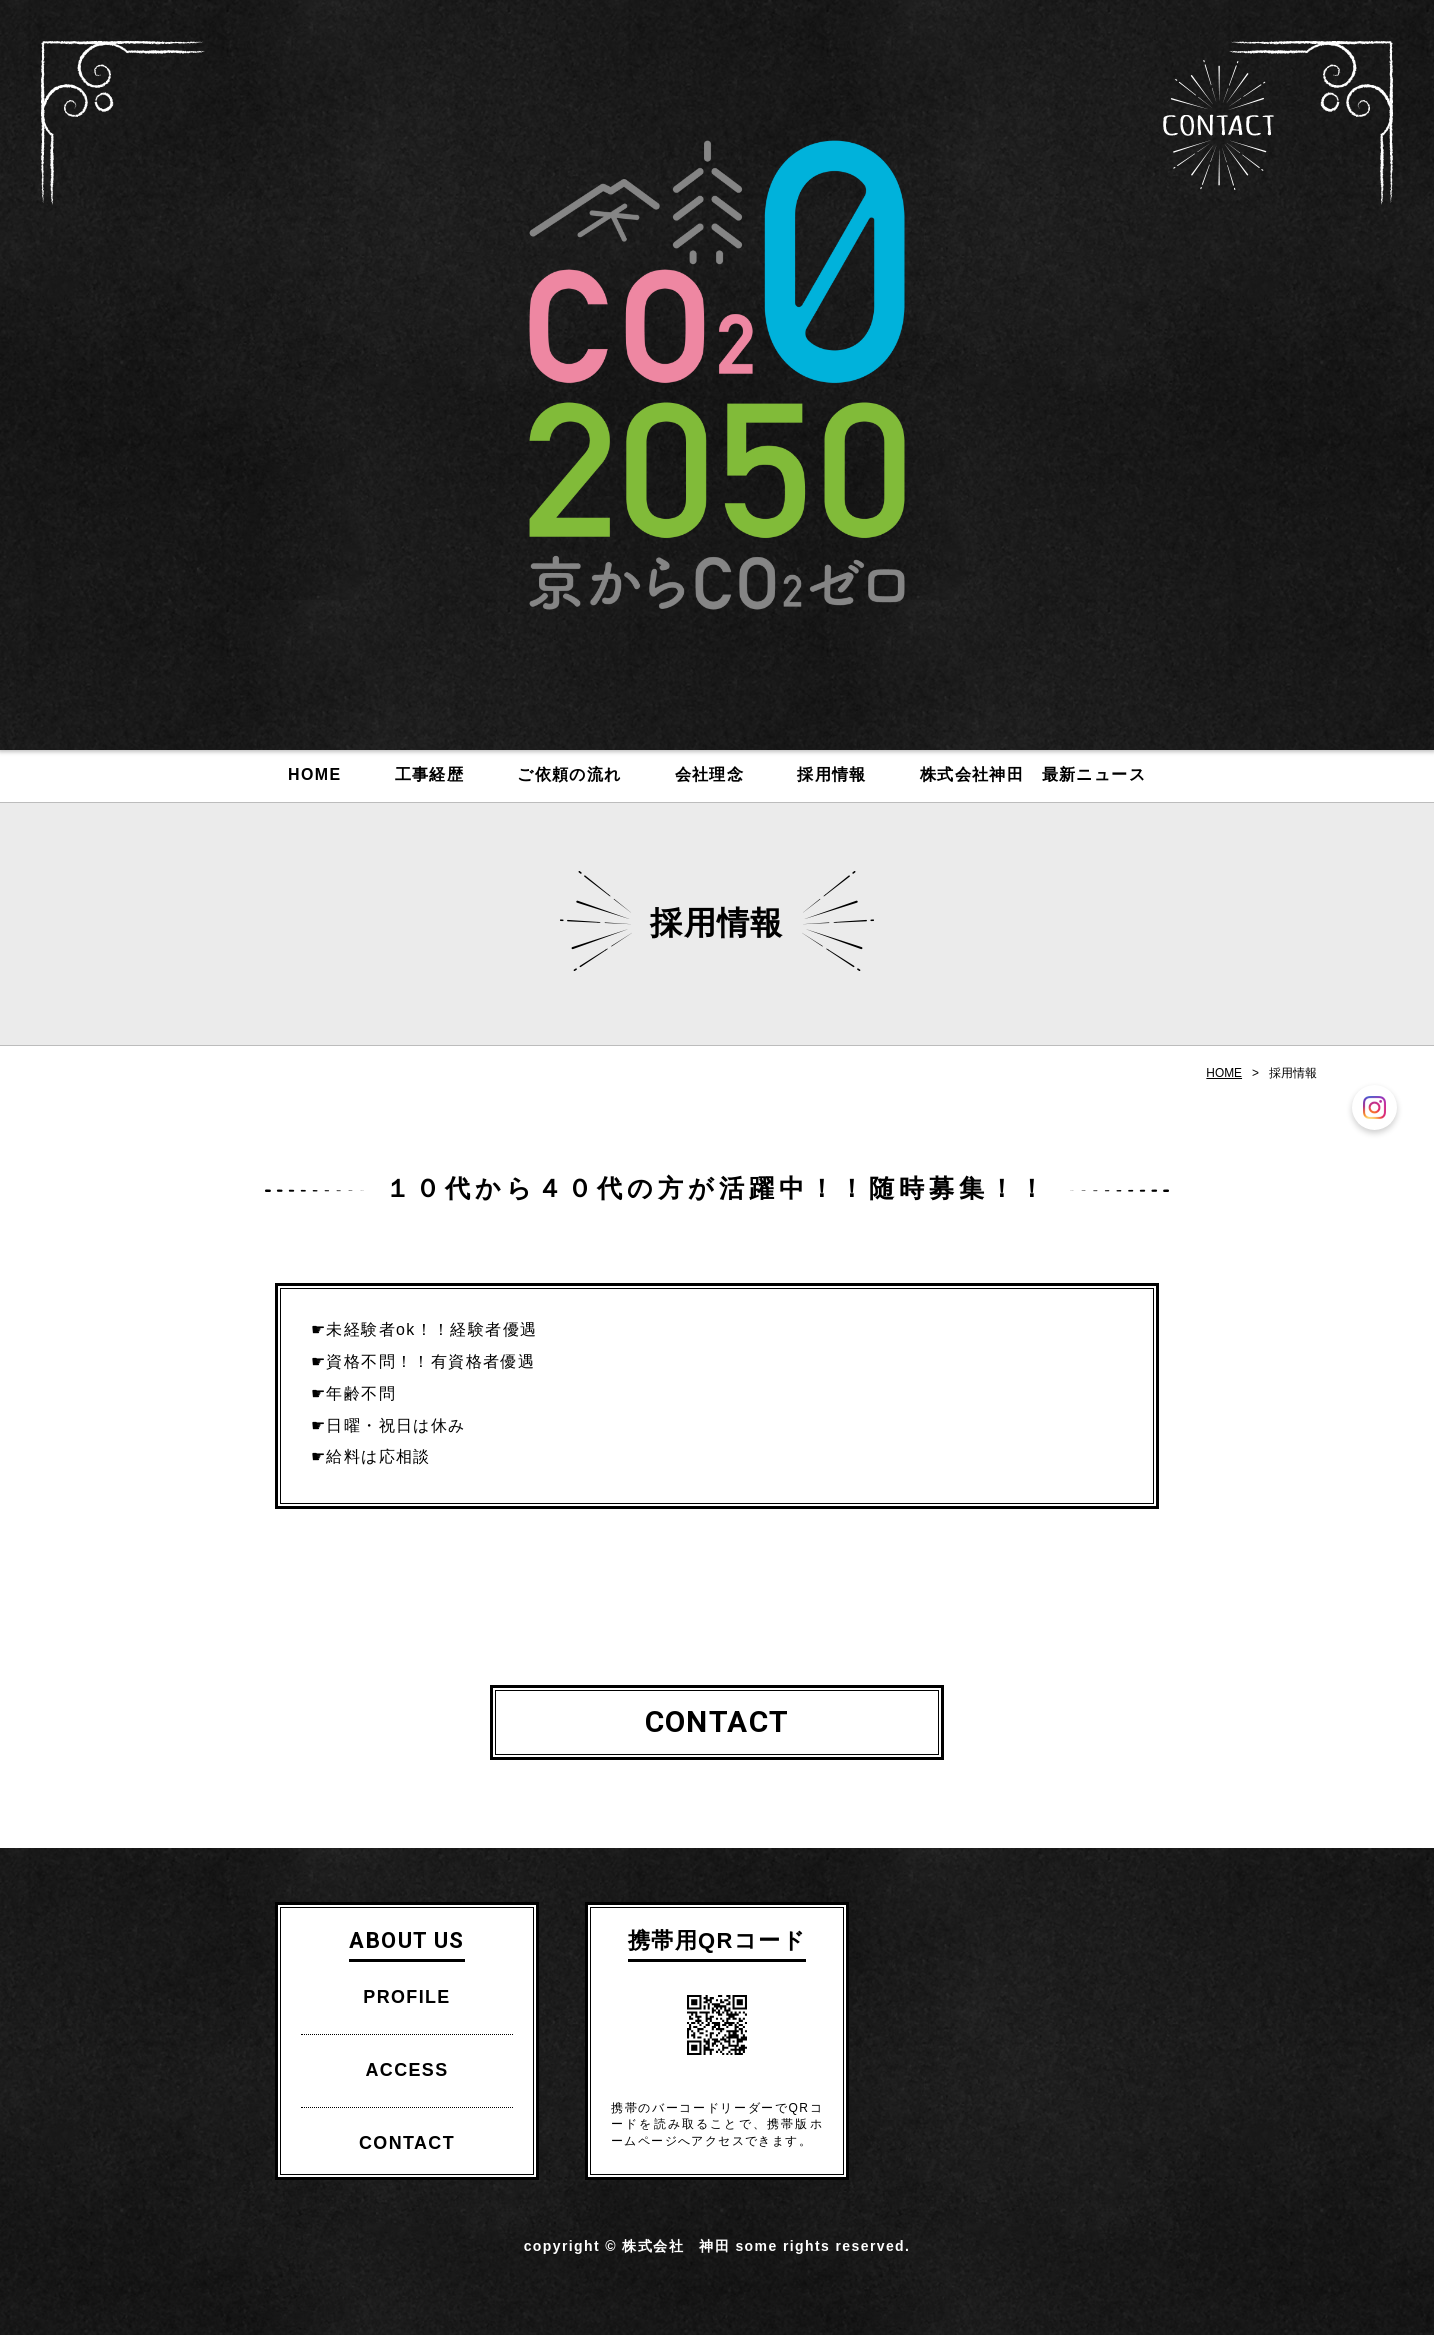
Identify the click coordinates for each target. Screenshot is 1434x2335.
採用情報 (832, 774)
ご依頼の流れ (569, 774)
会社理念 (710, 774)
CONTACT (1218, 125)
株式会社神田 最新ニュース (1033, 774)
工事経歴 (430, 774)
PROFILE (406, 1997)
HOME (314, 774)
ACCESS (406, 2070)
